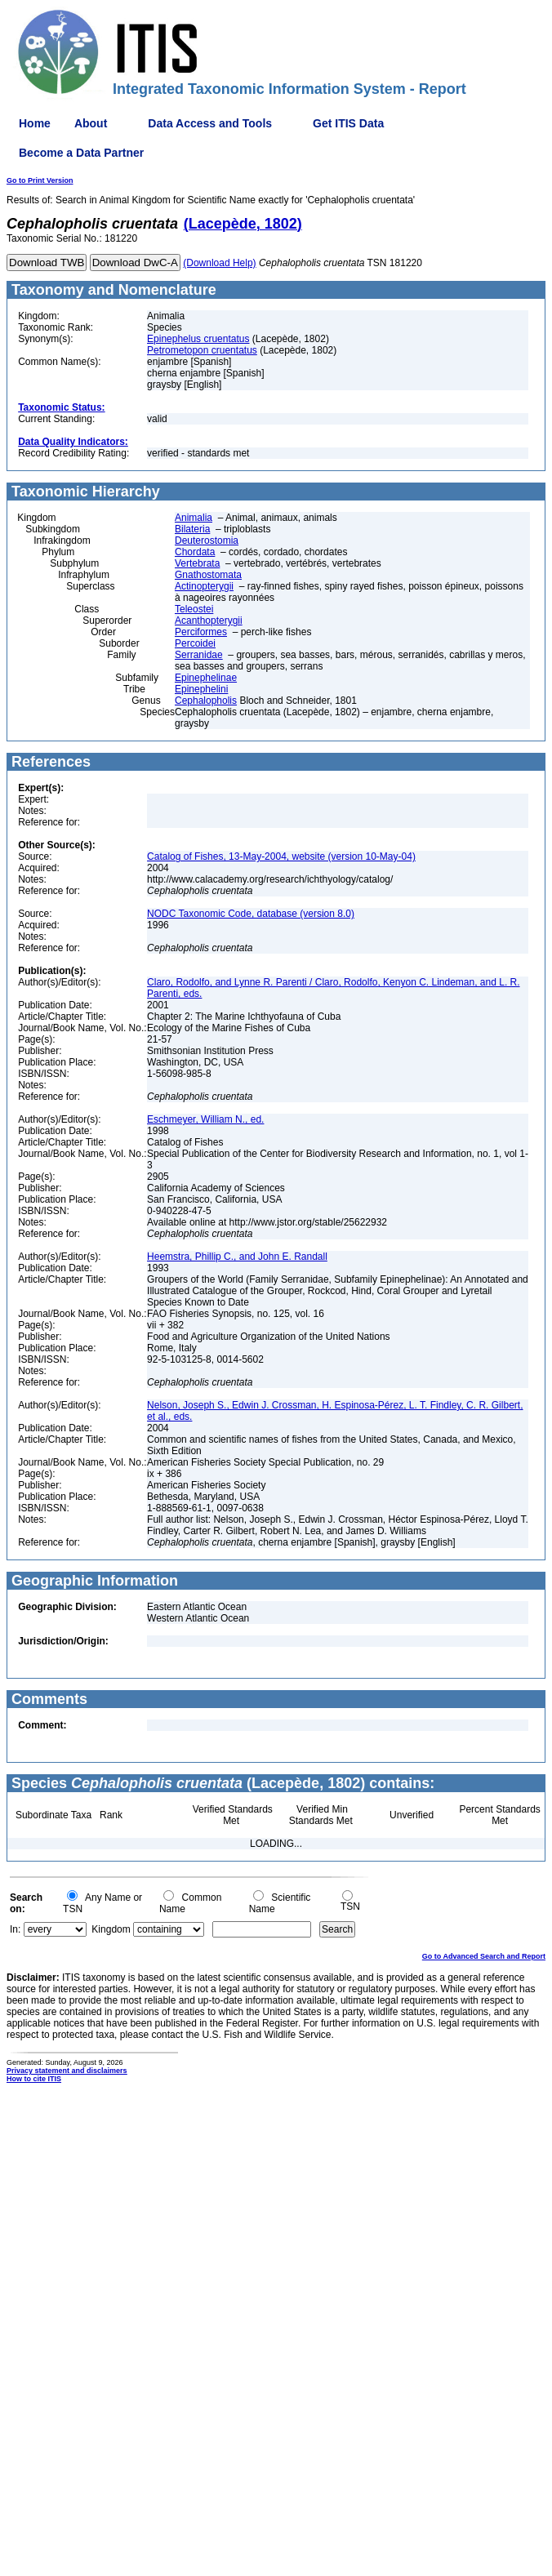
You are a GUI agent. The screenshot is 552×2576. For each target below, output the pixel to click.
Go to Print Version (40, 180)
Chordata (195, 552)
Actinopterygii (204, 586)
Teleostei (194, 609)
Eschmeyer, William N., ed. (205, 1119)
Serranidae (199, 655)
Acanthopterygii (209, 620)
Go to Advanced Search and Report (483, 1956)
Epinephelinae (206, 677)
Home (35, 123)
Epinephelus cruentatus (198, 339)
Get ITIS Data (348, 123)
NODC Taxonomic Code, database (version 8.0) (250, 913)
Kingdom (110, 1929)
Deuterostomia (206, 540)
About (90, 123)
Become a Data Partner (81, 152)
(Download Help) (219, 263)
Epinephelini (201, 689)
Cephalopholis (206, 700)
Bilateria (192, 529)
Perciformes (201, 632)
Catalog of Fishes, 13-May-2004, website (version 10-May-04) (281, 856)
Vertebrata (197, 563)
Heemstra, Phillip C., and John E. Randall (237, 1256)
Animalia (193, 517)
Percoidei (195, 643)
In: (15, 1929)
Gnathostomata (208, 575)
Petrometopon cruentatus (202, 350)
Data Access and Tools (210, 123)
